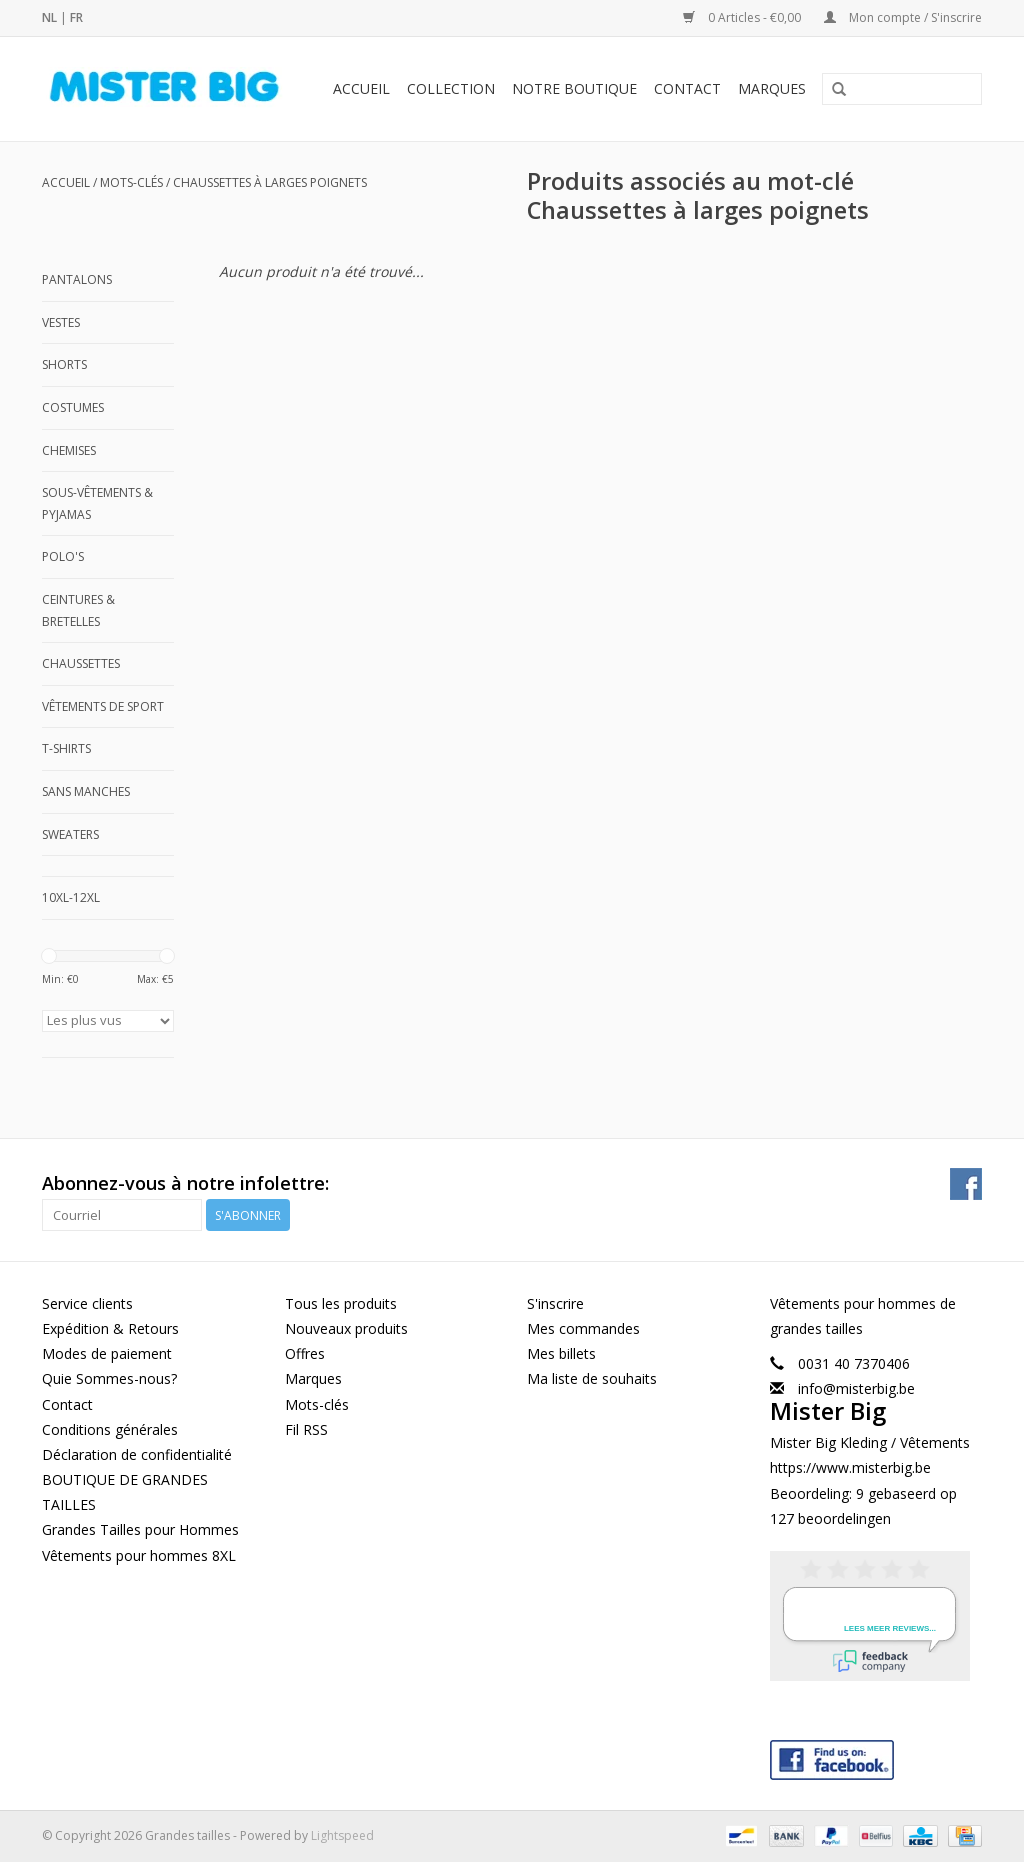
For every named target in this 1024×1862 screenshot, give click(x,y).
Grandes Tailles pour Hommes (140, 1529)
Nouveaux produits (346, 1328)
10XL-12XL (71, 897)
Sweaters (70, 834)
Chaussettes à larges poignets (270, 182)
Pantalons (77, 279)
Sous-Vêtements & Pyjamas (97, 503)
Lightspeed (342, 1835)
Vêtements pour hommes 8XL (139, 1555)
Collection (451, 88)
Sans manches (86, 791)
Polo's (63, 556)
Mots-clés (131, 182)
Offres (305, 1353)
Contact (687, 88)
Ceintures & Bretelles (78, 610)
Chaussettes (81, 663)
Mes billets (561, 1353)
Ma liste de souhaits (592, 1378)
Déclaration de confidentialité (137, 1454)
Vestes (61, 322)
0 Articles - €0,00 (743, 17)
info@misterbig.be (856, 1388)
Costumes (73, 407)
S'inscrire (555, 1303)
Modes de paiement (107, 1353)
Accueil (361, 88)
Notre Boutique (574, 88)
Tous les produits (341, 1303)
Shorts (64, 364)
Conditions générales (110, 1429)
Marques (772, 88)
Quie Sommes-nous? (109, 1378)
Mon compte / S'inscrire (903, 17)
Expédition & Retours (110, 1328)
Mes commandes (583, 1328)
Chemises (69, 450)
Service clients (87, 1303)
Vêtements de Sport (103, 706)
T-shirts (66, 748)
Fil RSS (306, 1429)
